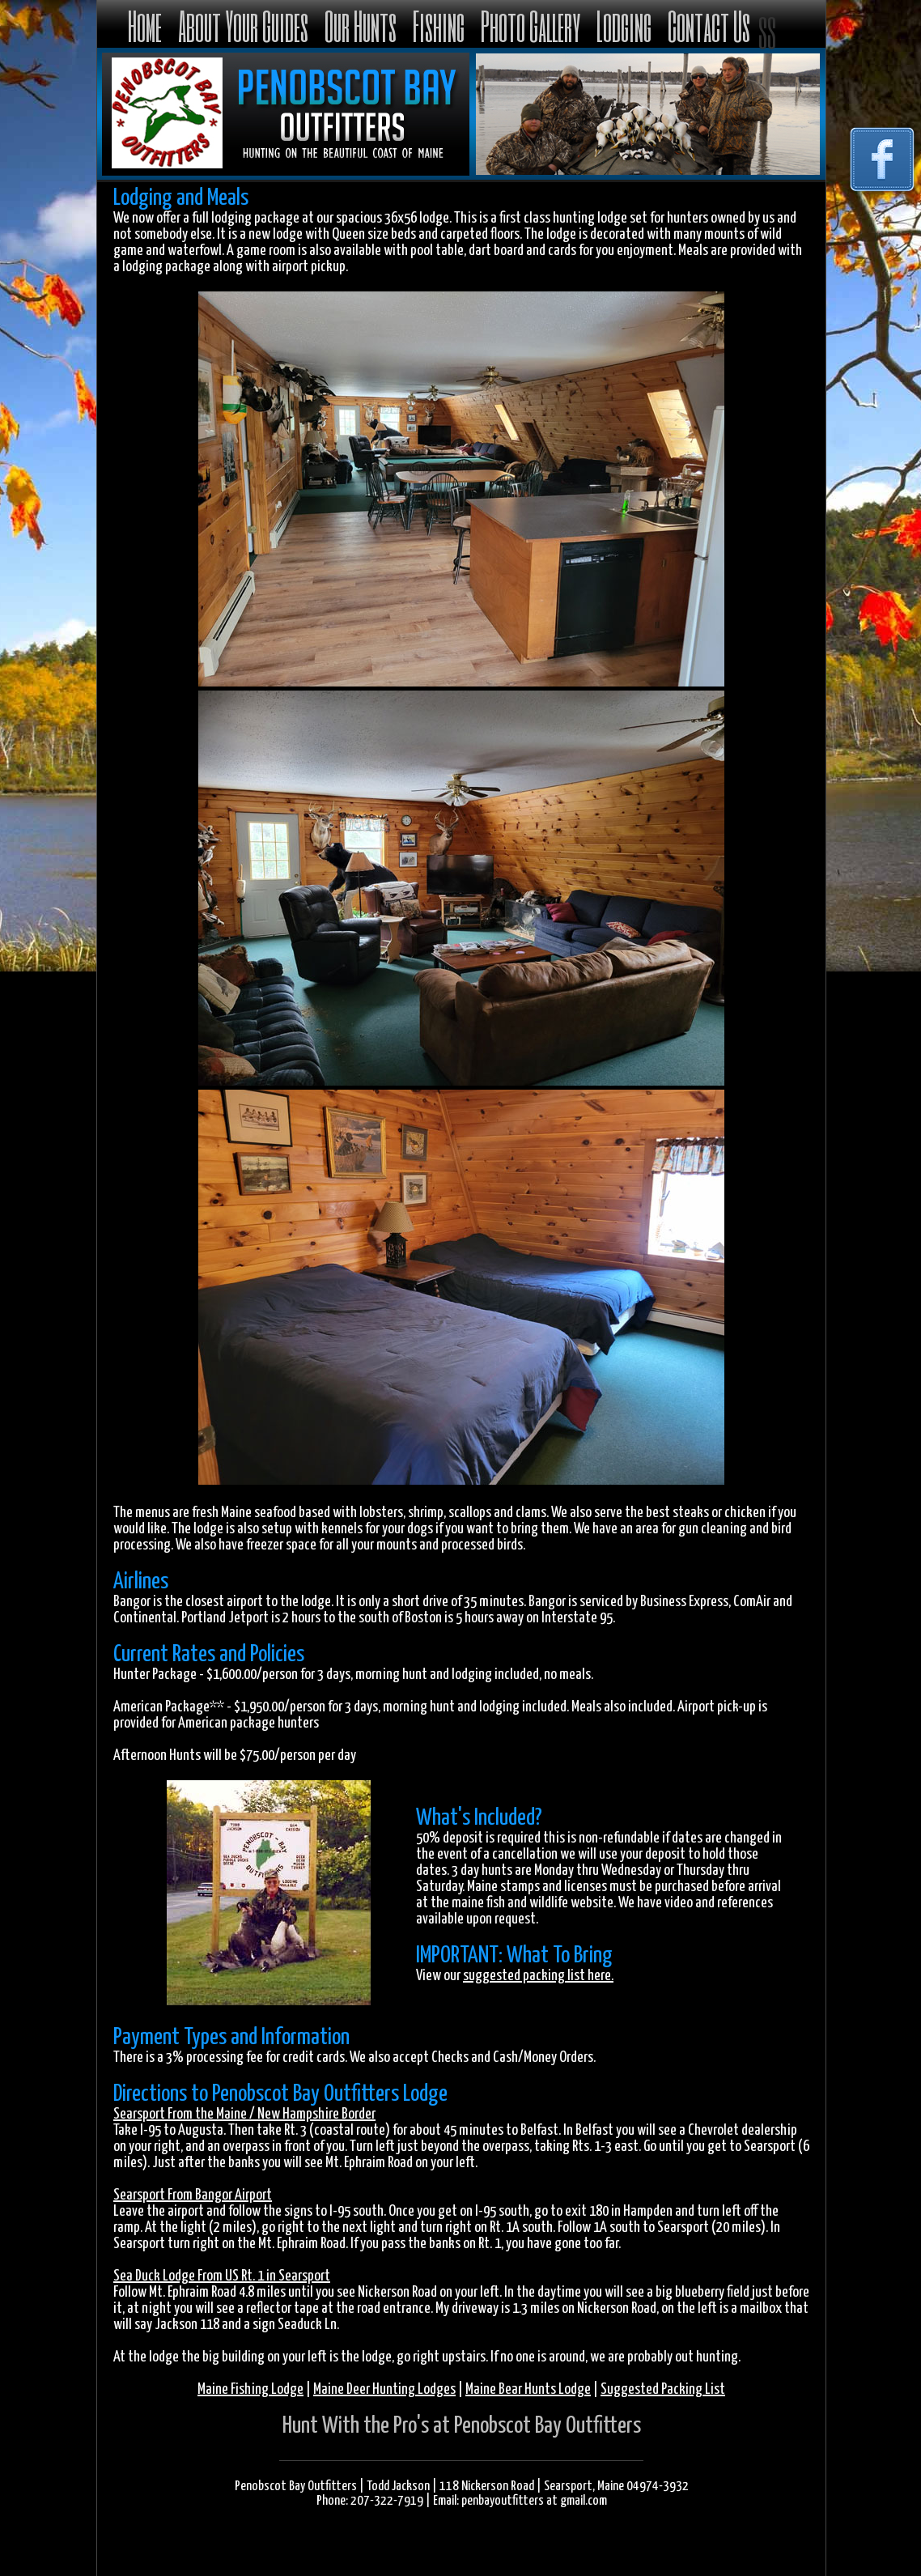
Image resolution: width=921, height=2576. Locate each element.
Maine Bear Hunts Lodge (528, 2389)
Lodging (623, 25)
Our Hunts (361, 25)
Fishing (439, 25)
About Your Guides (243, 25)
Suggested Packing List (663, 2389)
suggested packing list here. (538, 1975)
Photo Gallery (530, 25)
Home (145, 25)
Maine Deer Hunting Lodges (384, 2389)
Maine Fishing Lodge (250, 2389)
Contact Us (709, 25)
